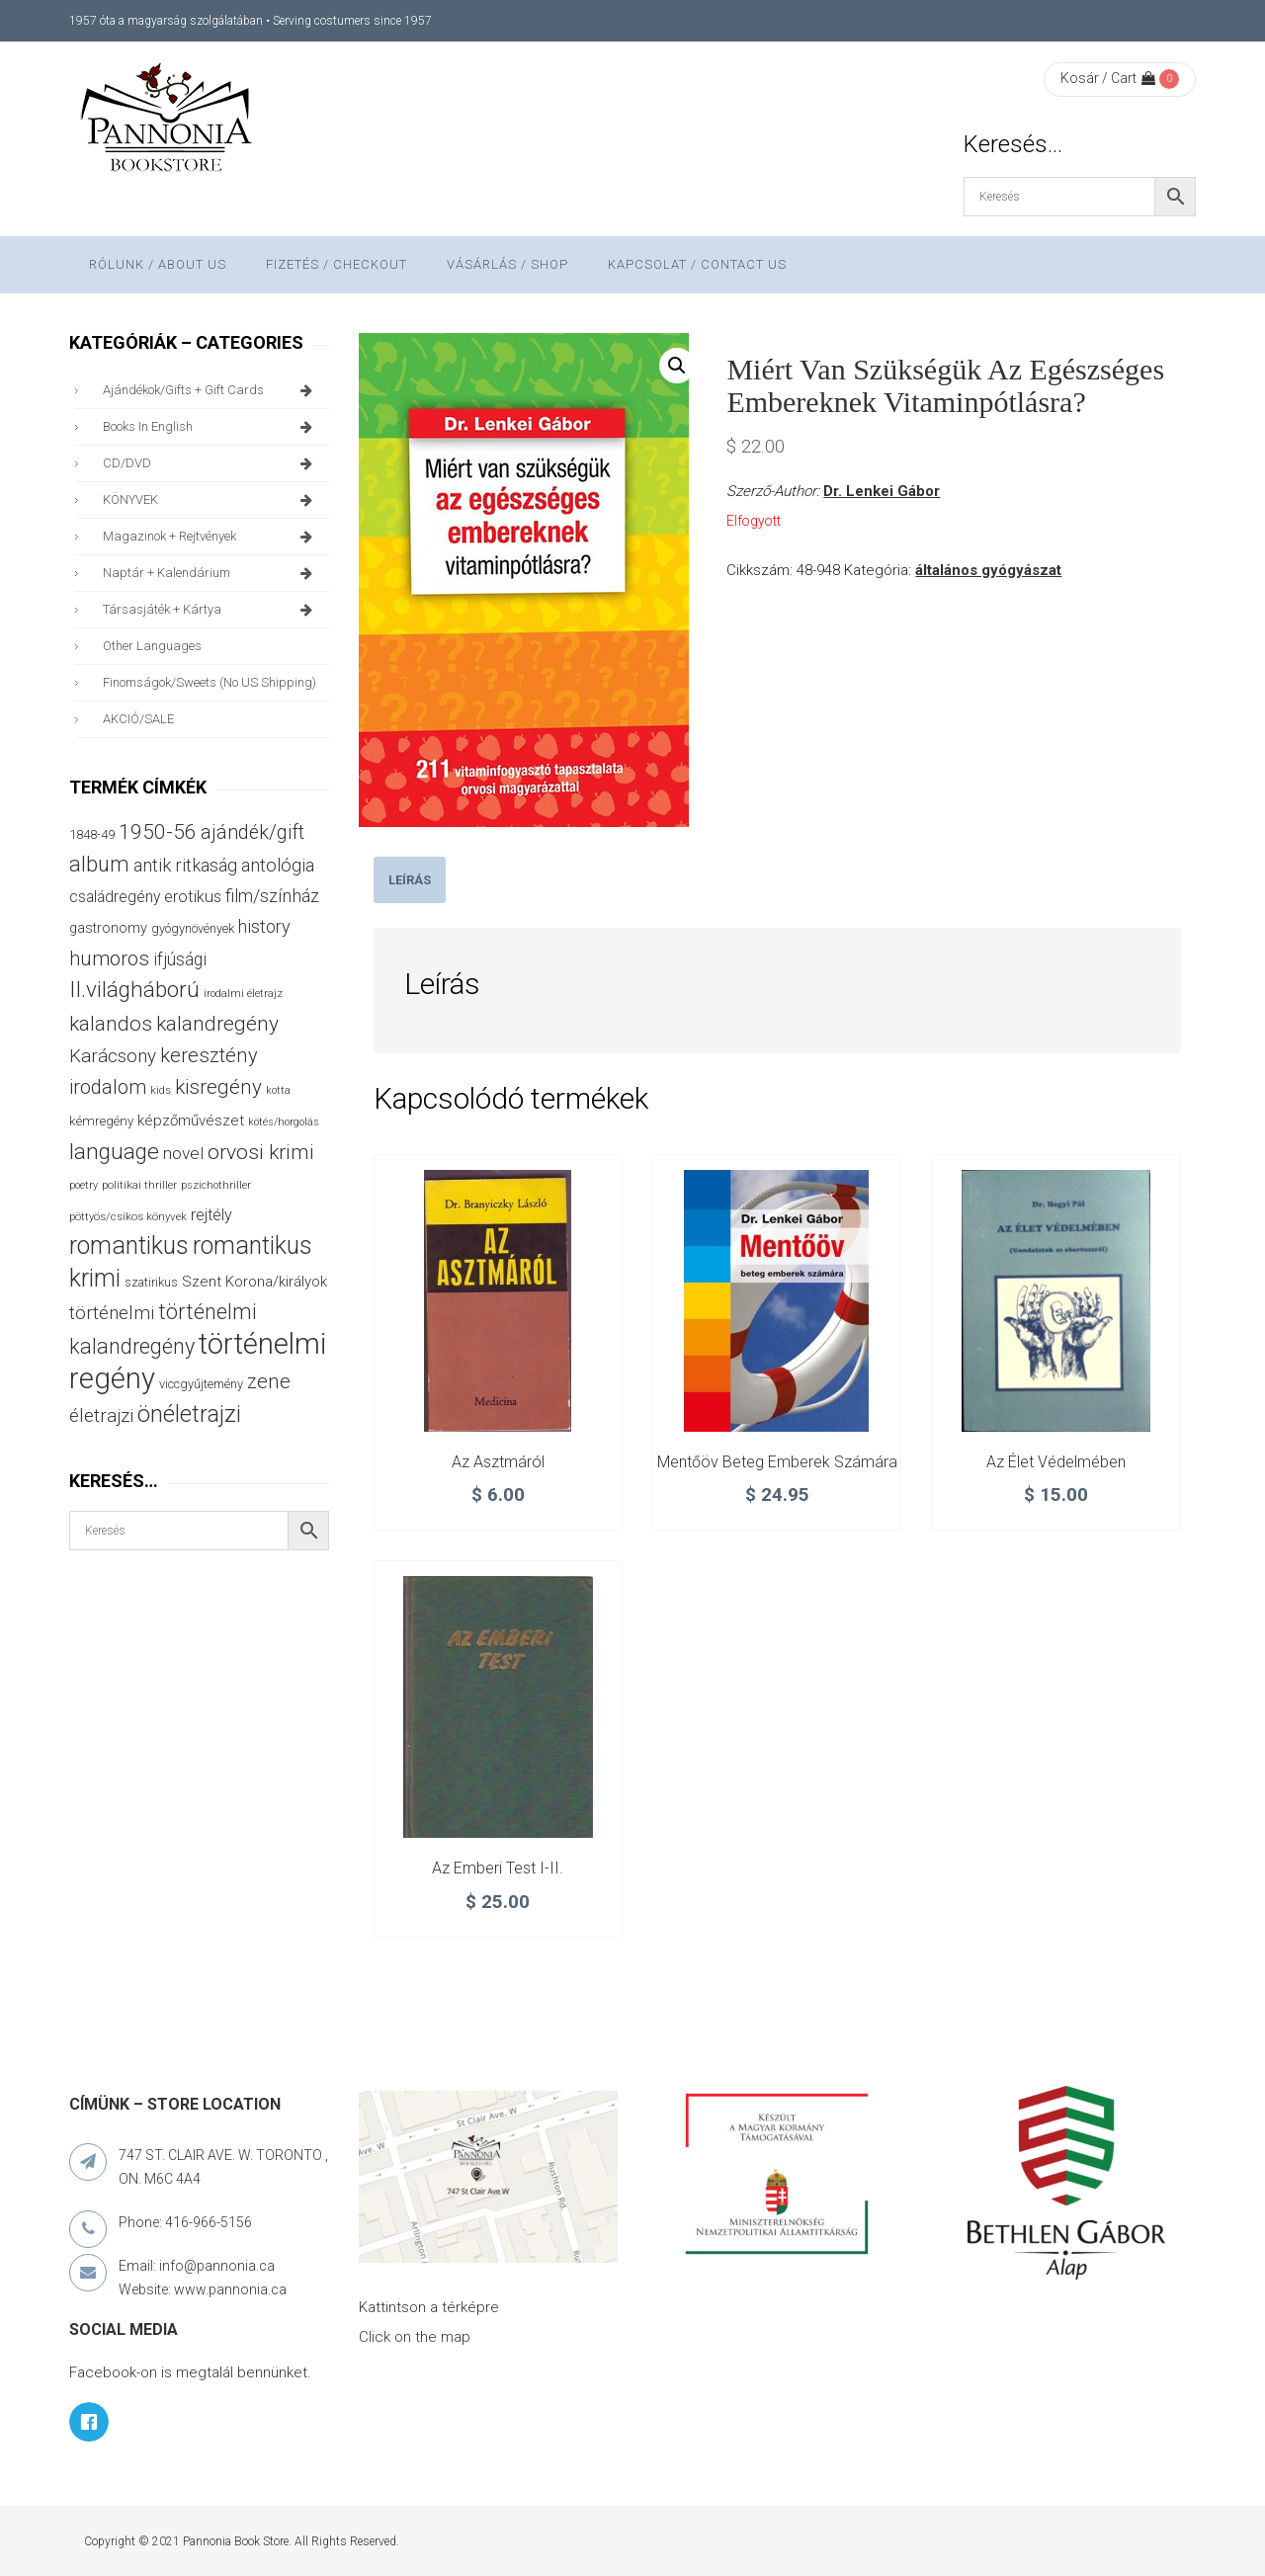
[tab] (410, 880)
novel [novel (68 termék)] (183, 1153)
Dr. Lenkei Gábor (881, 491)
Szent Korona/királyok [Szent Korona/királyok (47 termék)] (254, 1281)
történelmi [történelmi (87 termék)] (111, 1312)
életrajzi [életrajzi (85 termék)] (101, 1416)
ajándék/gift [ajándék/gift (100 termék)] (252, 832)
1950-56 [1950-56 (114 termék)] (158, 832)
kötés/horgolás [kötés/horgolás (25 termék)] (283, 1122)
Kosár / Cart (1107, 78)
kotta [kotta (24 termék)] (278, 1090)
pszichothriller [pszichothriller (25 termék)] (216, 1185)
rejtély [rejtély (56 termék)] (211, 1214)
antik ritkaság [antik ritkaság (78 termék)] (185, 865)
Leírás (409, 880)
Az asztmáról (498, 1462)
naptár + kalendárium (211, 573)
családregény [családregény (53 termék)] (114, 896)
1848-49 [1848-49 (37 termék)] (92, 834)
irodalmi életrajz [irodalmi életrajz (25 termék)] (243, 993)
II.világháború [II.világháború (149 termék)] (134, 989)
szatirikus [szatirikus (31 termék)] (151, 1282)
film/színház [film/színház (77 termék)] (272, 895)
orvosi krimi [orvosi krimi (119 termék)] (261, 1151)
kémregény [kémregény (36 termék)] (101, 1121)
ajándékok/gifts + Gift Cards (211, 390)
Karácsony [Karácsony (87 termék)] (112, 1055)
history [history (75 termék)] (264, 926)
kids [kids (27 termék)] (160, 1090)
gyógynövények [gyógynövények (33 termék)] (192, 928)
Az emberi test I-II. (497, 1868)
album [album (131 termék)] (99, 864)
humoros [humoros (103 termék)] (109, 958)
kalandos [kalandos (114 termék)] (110, 1024)
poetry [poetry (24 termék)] (83, 1185)
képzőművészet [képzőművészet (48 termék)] (190, 1120)
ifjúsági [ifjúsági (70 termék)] (180, 959)
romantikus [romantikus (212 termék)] (129, 1245)
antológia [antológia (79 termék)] (277, 865)
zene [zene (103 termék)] (269, 1381)
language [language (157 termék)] (114, 1151)
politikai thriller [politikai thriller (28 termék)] (139, 1185)
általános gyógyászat (988, 570)
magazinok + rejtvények (211, 536)
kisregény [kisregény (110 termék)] (218, 1087)
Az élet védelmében (1056, 1462)
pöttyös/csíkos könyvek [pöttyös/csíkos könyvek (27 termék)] (128, 1216)
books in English (211, 427)
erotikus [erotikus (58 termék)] (192, 896)
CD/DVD (211, 463)
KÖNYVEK (211, 500)
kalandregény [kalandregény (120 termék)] (217, 1023)
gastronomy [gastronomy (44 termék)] (108, 928)
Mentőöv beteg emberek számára (777, 1462)
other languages (152, 645)
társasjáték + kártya (211, 610)
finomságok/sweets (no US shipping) (209, 682)
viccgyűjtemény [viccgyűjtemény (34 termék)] (201, 1383)
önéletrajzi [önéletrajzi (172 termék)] (189, 1414)
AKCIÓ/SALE (138, 718)
